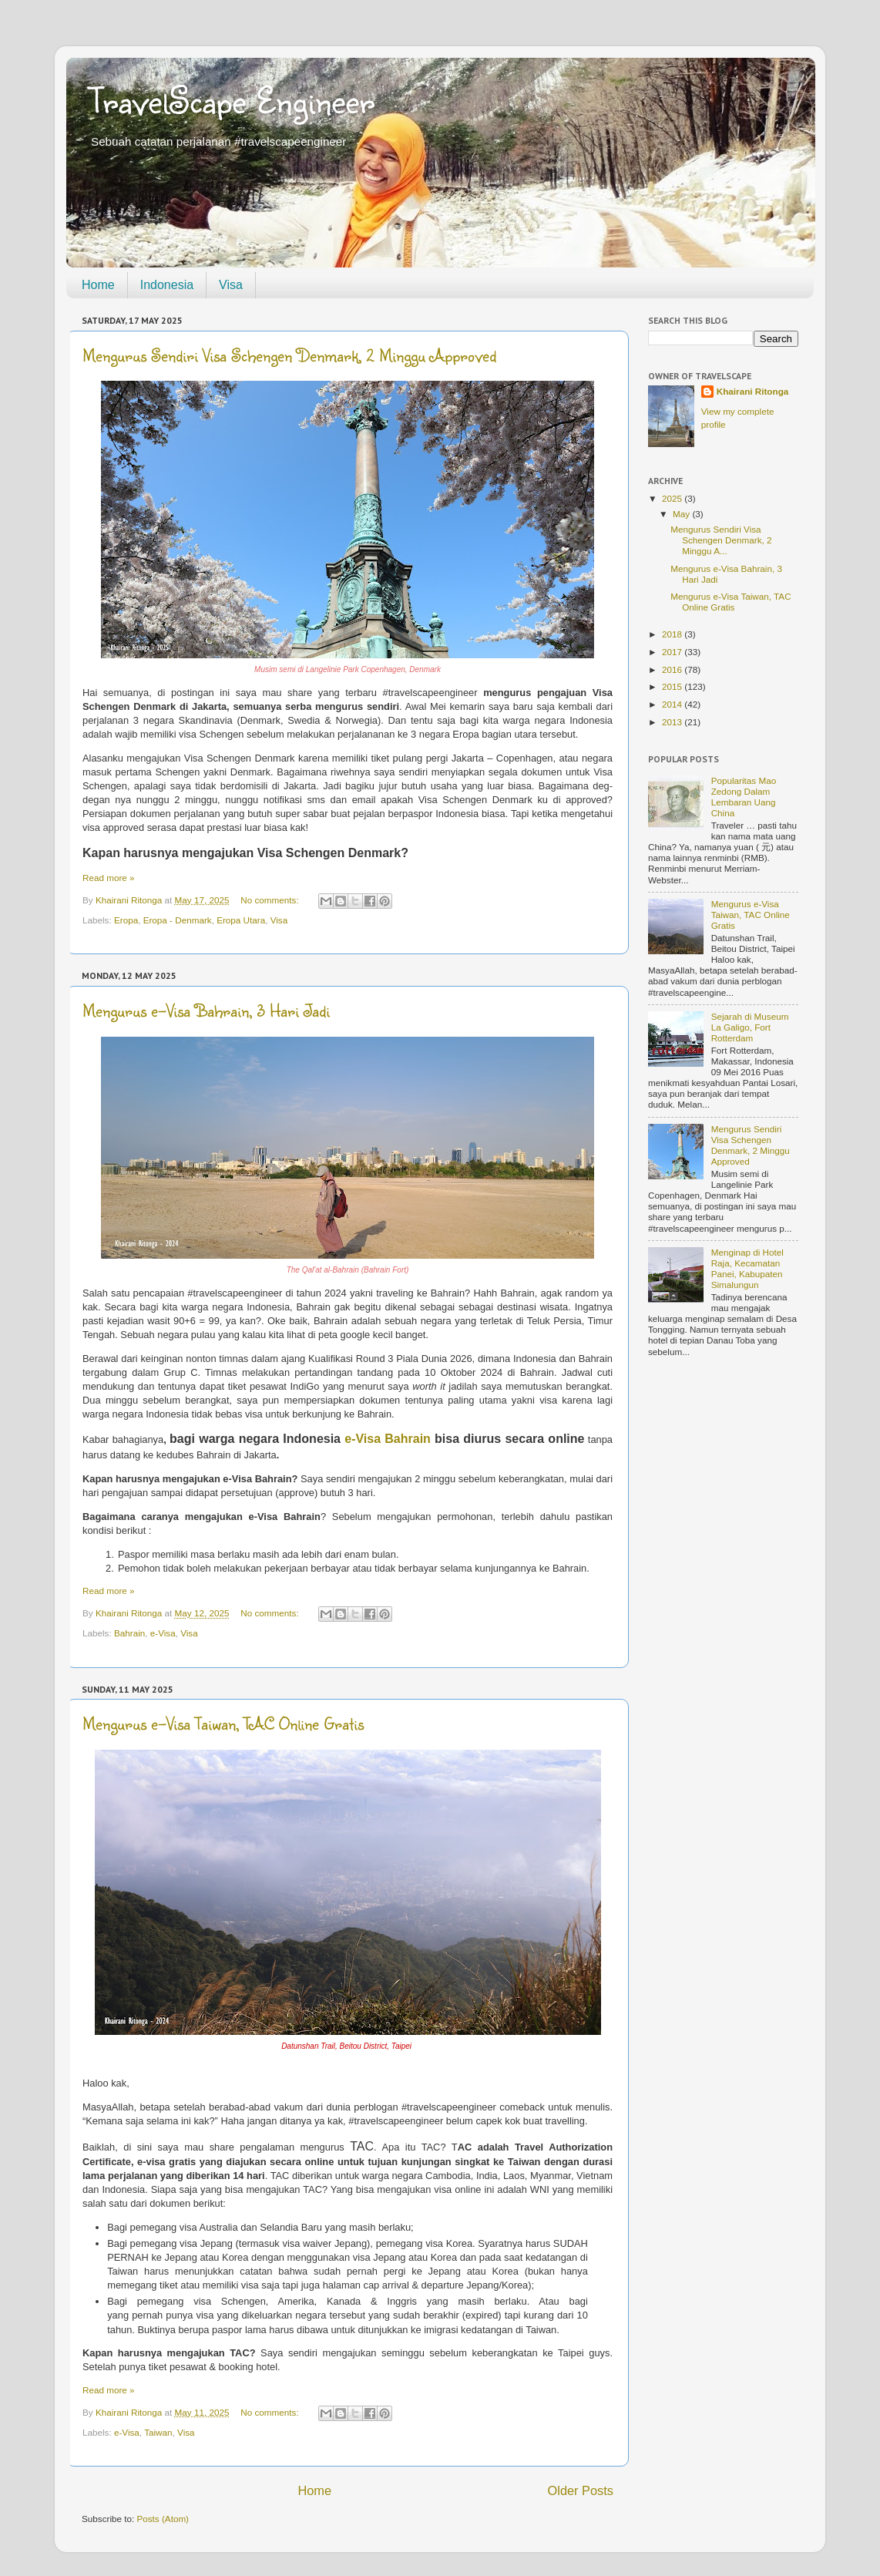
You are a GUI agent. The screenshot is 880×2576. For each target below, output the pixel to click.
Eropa (126, 920)
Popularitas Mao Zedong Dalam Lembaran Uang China (743, 796)
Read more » (108, 878)
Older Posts (580, 2490)
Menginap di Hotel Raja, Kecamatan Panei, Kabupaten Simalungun (747, 1268)
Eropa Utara (241, 920)
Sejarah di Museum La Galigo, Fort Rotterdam (750, 1027)
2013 (673, 722)
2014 (673, 704)
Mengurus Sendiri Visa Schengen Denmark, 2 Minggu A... (720, 540)
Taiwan (158, 2432)
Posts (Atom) (162, 2519)
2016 (673, 669)
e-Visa (163, 1633)
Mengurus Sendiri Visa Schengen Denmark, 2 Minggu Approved (289, 355)
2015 (673, 686)
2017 (673, 652)
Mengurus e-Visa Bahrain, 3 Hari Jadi (206, 1010)
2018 (673, 634)
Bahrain (129, 1633)
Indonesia (166, 284)
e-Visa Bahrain (389, 1438)
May (682, 514)
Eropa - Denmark (177, 920)
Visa (231, 284)
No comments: (270, 900)
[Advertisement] (723, 1618)
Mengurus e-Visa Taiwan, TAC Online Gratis (223, 1723)
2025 (673, 498)
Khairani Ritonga (753, 391)
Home (98, 284)
